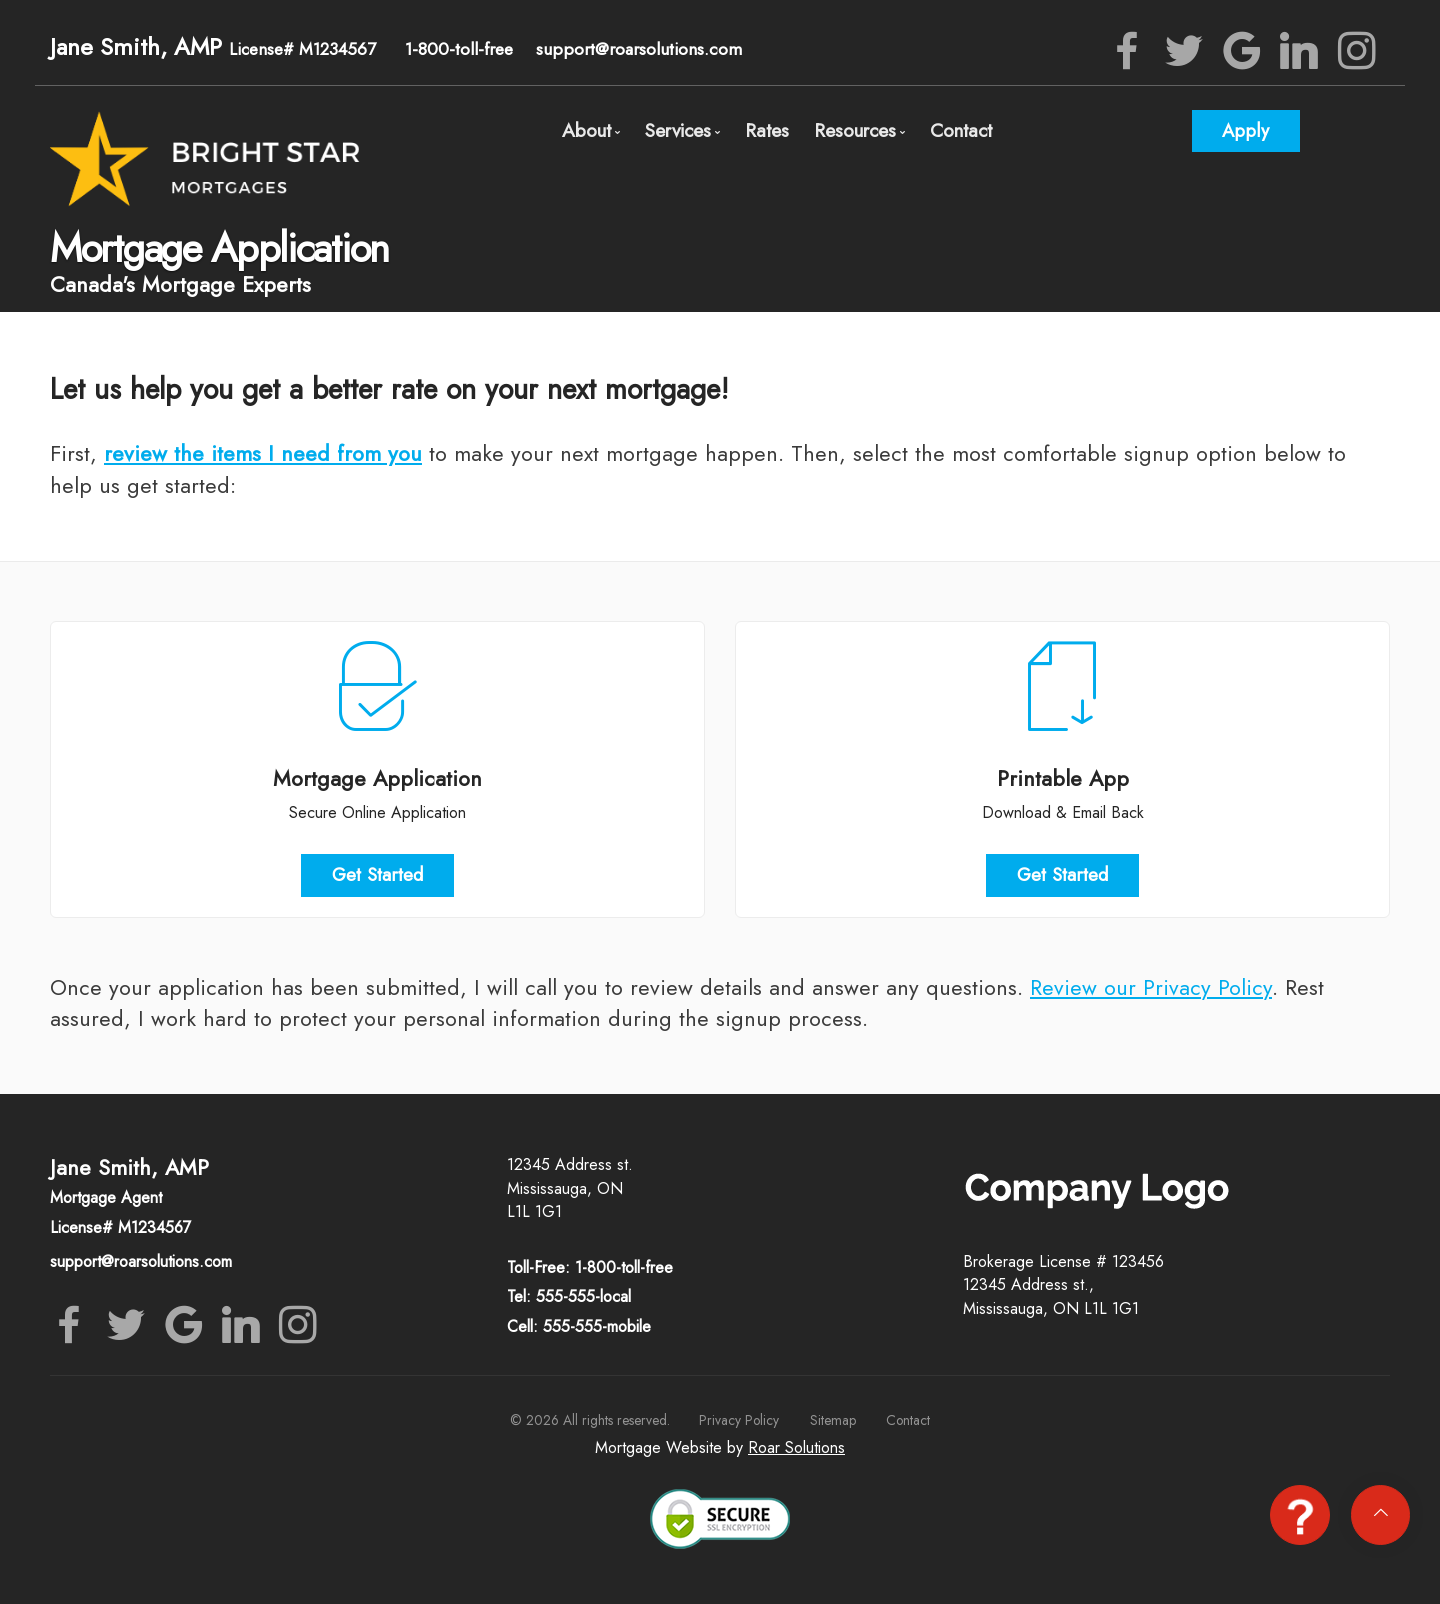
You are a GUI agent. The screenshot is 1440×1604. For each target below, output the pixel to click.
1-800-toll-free (459, 49)
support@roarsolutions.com (639, 49)
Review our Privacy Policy (1151, 987)
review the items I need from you (263, 453)
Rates (767, 130)
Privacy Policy (739, 1420)
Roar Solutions (796, 1447)
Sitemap (833, 1420)
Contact (961, 130)
